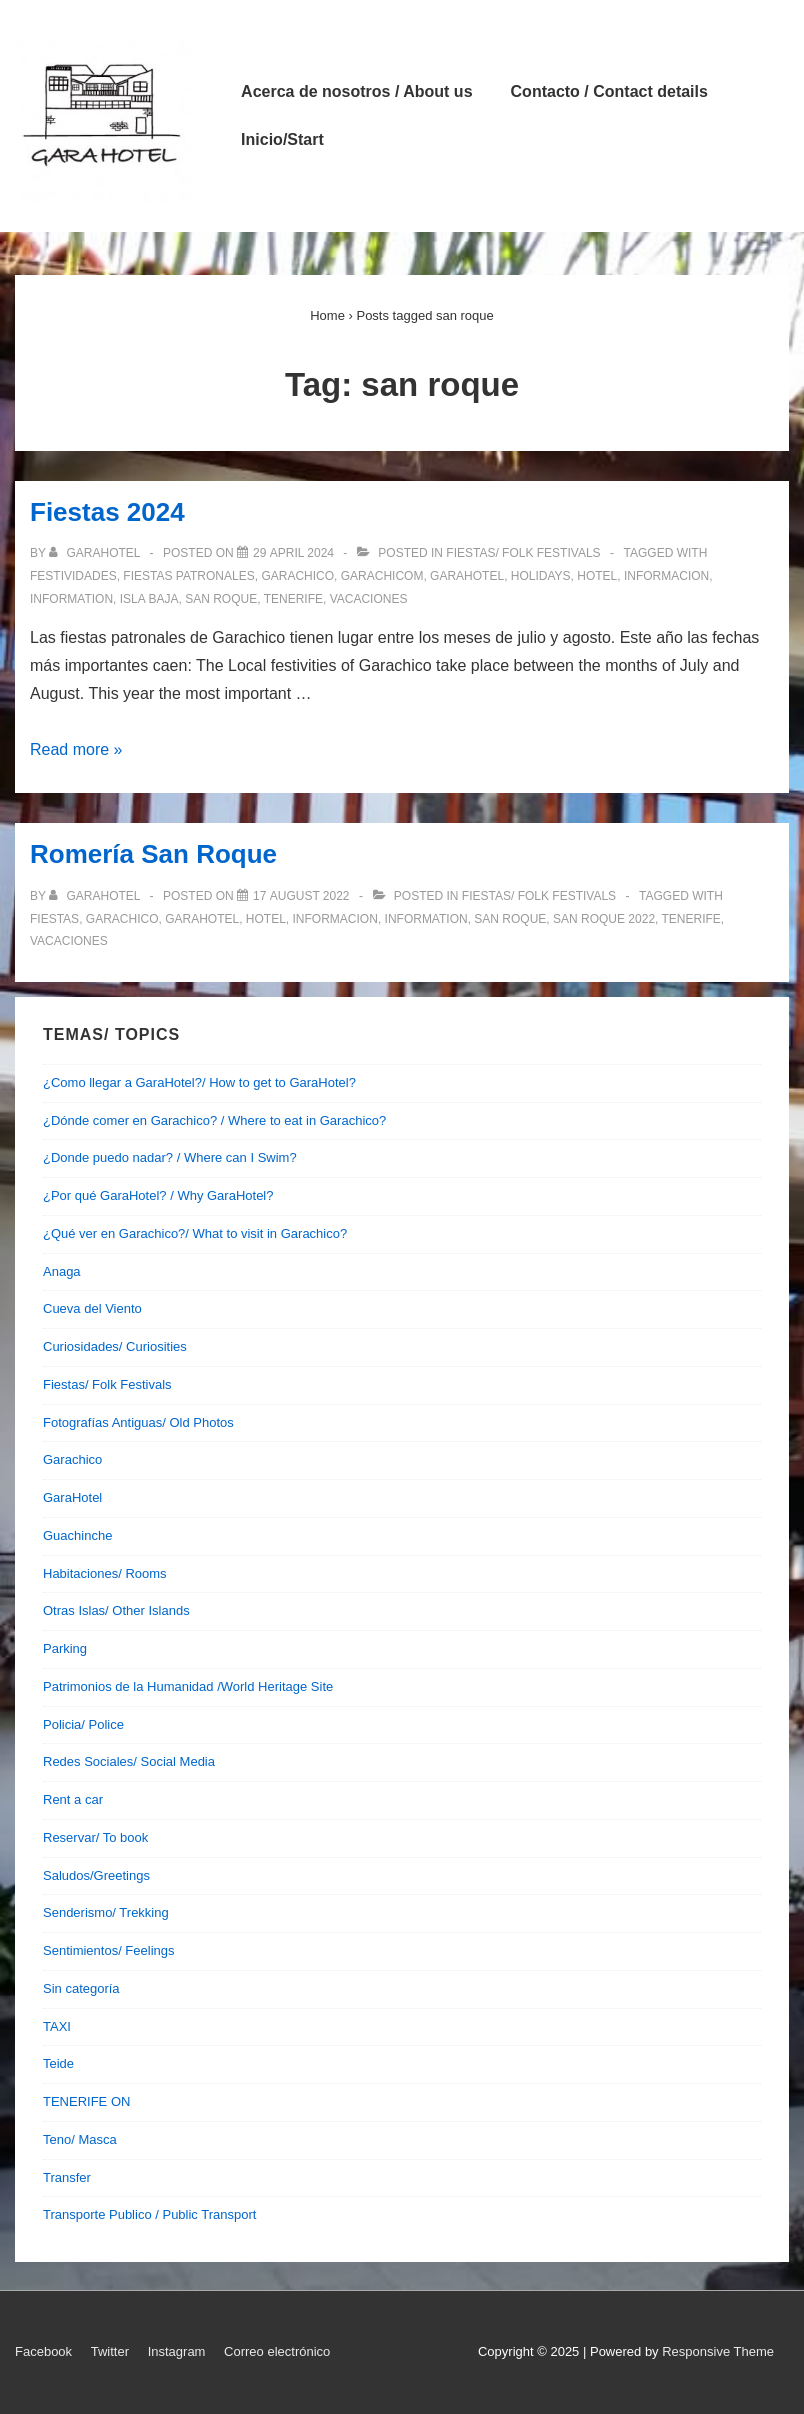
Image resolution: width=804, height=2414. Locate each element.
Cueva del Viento (92, 1308)
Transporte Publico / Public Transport (149, 2214)
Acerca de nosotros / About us (356, 91)
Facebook (43, 2351)
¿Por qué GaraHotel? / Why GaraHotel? (158, 1195)
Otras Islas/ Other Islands (116, 1610)
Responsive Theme (718, 2351)
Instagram (177, 2351)
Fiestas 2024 (107, 512)
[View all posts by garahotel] (96, 553)
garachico (297, 576)
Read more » (76, 749)
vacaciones (369, 599)
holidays (541, 576)
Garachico (72, 1459)
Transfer (67, 2177)
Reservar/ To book (95, 1837)
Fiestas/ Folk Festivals (523, 553)
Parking (65, 1648)
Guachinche (77, 1535)
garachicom (382, 576)
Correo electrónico (277, 2351)
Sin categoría (81, 1988)
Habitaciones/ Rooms (105, 1573)
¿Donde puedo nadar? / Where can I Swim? (170, 1157)
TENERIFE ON (86, 2101)
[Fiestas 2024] (293, 553)
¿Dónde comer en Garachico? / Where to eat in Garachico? (214, 1120)
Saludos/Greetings (96, 1875)
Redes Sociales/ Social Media (129, 1761)
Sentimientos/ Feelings (109, 1950)
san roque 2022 (604, 919)
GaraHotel (72, 1497)
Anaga (62, 1271)
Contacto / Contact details (609, 91)
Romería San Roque (153, 854)
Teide (58, 2063)
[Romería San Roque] (301, 896)
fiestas (54, 919)
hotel (597, 576)
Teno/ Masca (80, 2139)
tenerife (293, 599)
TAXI (57, 2026)
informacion (666, 576)
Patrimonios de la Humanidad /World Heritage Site (188, 1686)
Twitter (110, 2351)
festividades (73, 576)
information (71, 599)
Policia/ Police (83, 1724)
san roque (221, 599)
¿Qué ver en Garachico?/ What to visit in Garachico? (195, 1233)
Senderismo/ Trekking (106, 1912)
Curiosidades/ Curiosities (115, 1346)
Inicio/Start (282, 139)
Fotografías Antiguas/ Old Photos (138, 1422)
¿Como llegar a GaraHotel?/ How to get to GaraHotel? (199, 1082)
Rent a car (73, 1799)
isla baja (149, 599)
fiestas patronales (188, 576)
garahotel (467, 576)
